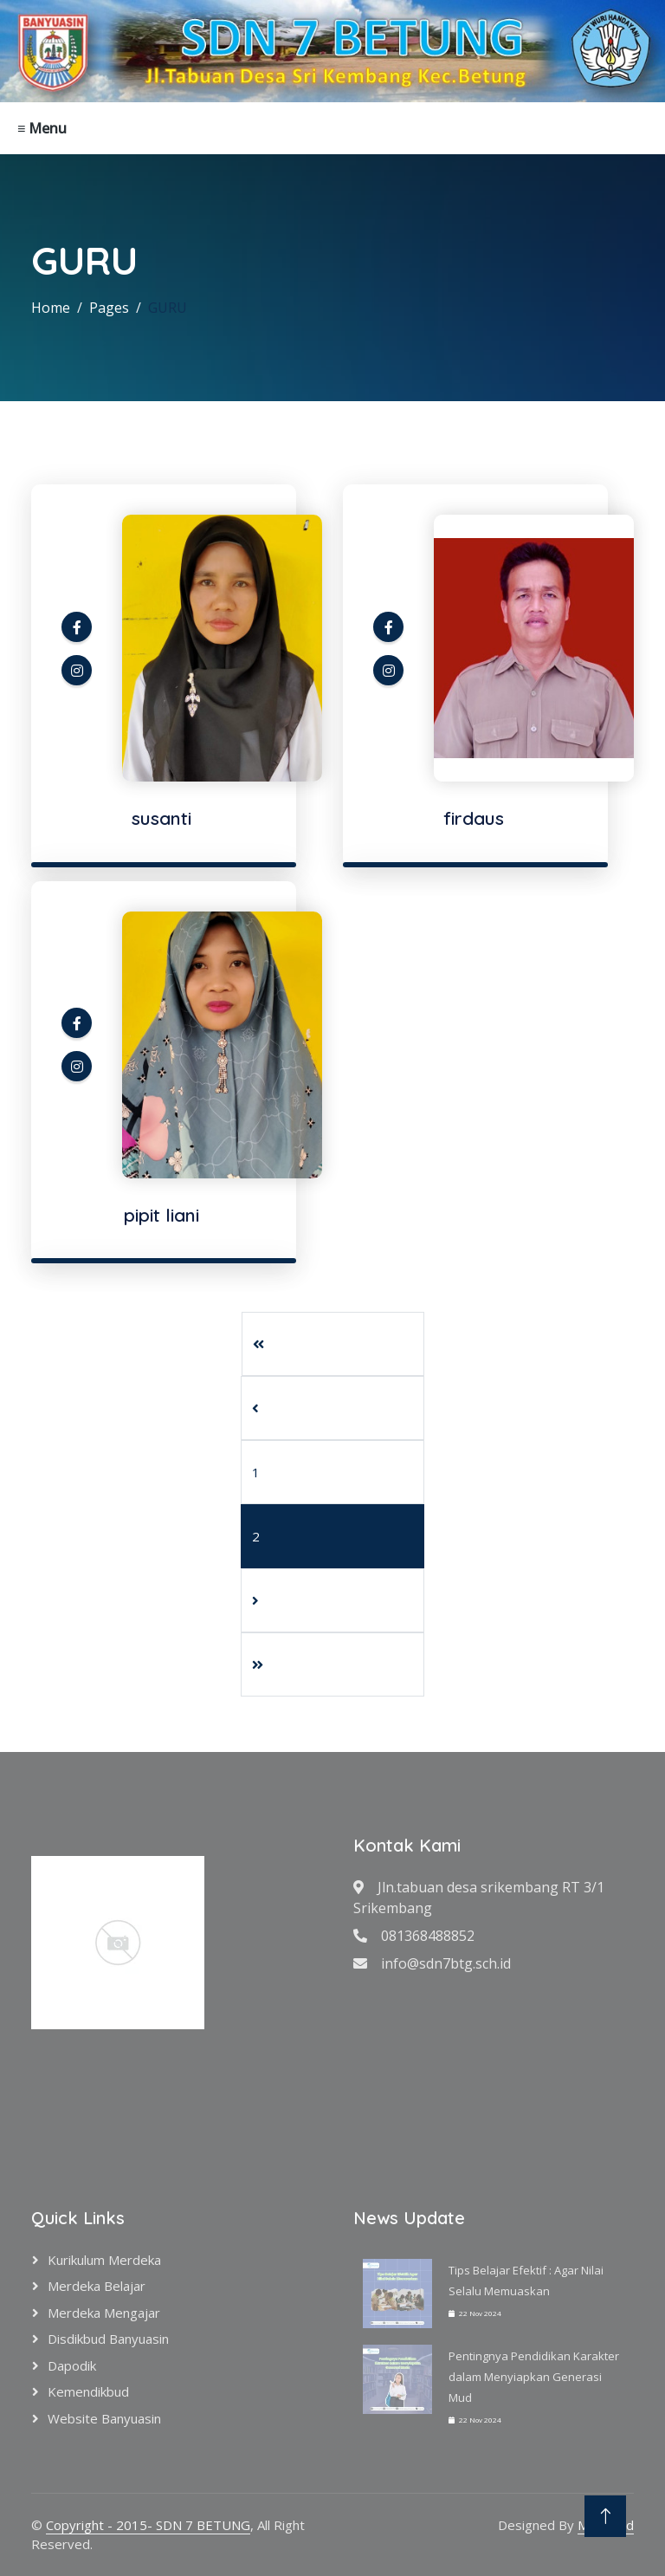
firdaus (473, 818)
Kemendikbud (88, 2391)
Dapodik (72, 2365)
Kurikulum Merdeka (104, 2259)
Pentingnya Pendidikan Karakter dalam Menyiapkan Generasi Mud (534, 2376)
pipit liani (161, 1215)
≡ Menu (42, 128)
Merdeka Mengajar (104, 2312)
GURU (167, 307)
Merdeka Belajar (96, 2285)
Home (50, 307)
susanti (161, 818)
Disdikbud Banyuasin (108, 2338)
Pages (109, 307)
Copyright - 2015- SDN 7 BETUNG (148, 2525)
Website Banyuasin (104, 2418)
